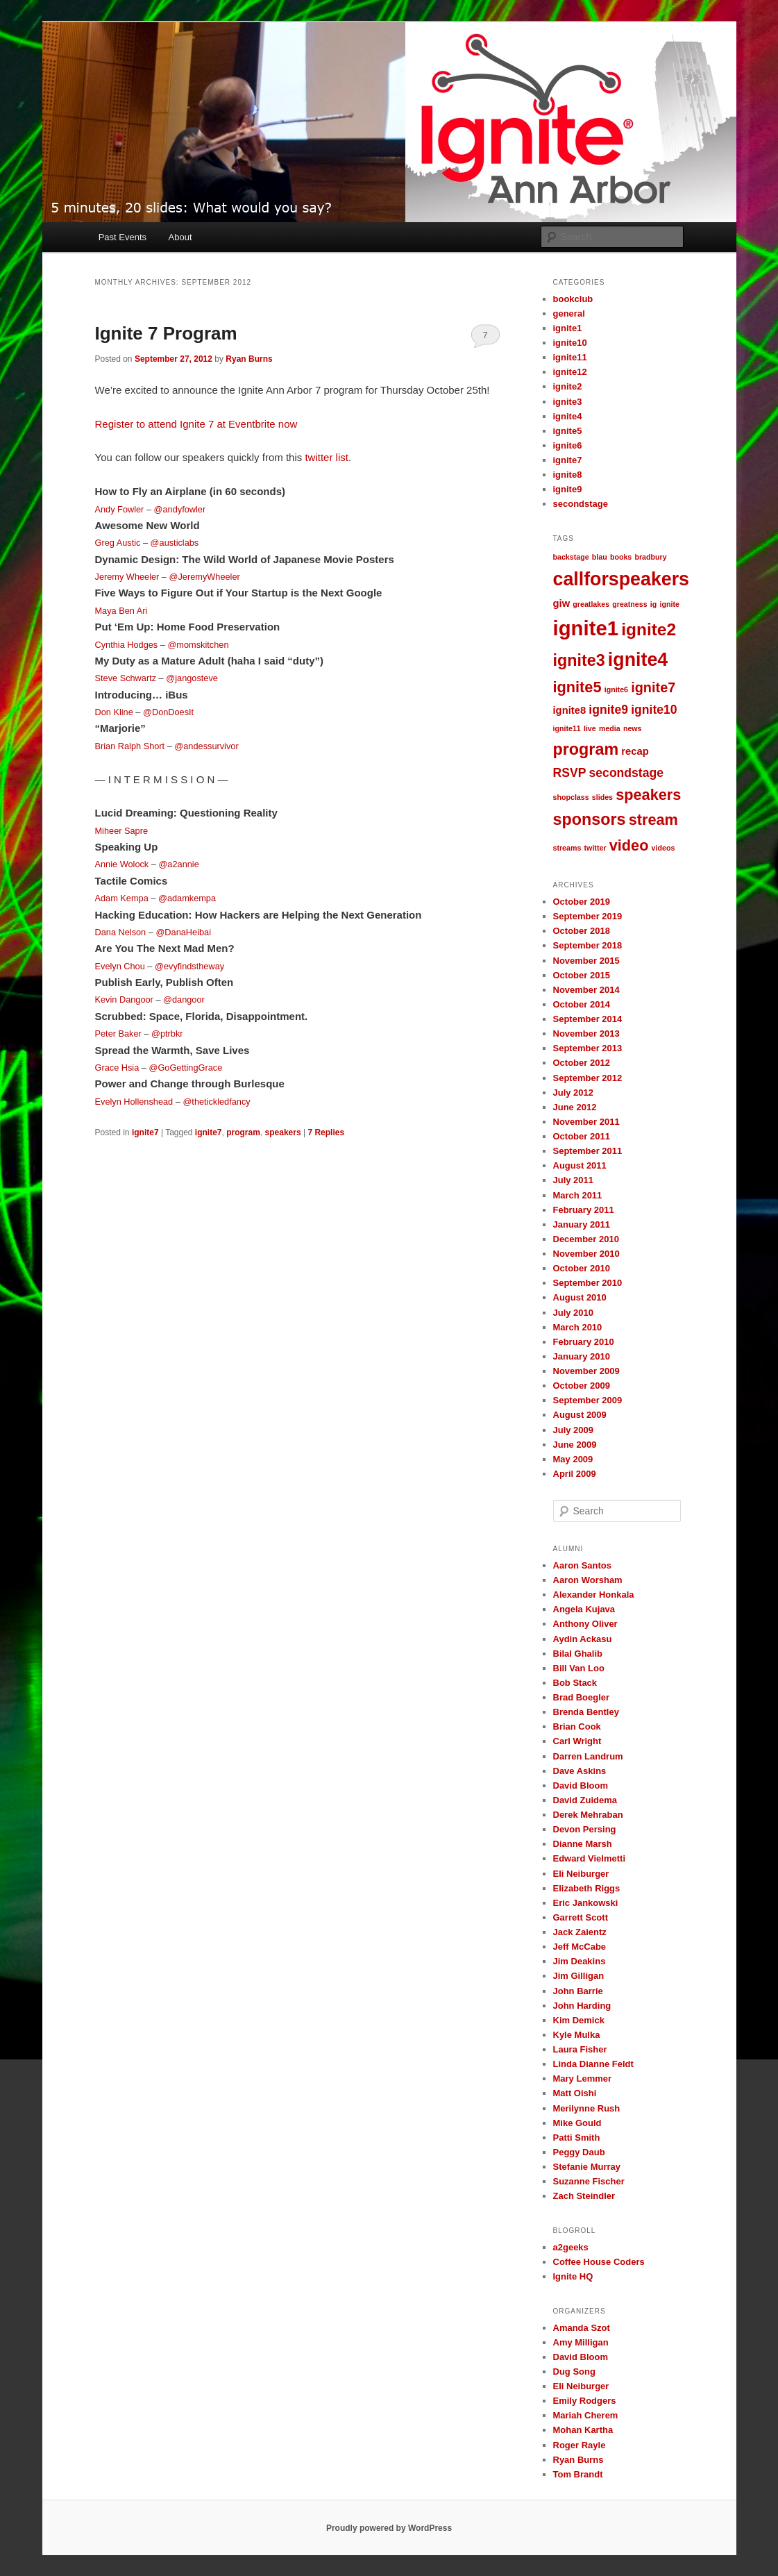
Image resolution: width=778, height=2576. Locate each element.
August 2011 (580, 1165)
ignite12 (570, 372)
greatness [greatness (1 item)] (629, 604)
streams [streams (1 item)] (567, 848)
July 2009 (573, 1430)
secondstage (580, 504)
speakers (283, 1132)
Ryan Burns (249, 359)
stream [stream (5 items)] (653, 819)
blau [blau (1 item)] (599, 557)
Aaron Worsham (588, 1580)
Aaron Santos (582, 1565)
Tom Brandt (578, 2474)
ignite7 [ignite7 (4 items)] (653, 687)
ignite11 (570, 357)
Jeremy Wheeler (127, 576)
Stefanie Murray (587, 2166)
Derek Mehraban (588, 1814)
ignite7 (145, 1132)
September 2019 (588, 916)
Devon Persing (584, 1829)
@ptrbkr (167, 1033)
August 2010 (580, 1297)
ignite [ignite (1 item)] (669, 604)
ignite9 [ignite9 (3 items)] (608, 710)
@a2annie (178, 864)
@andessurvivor (206, 746)
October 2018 (581, 931)
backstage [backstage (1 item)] (571, 557)
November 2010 (586, 1253)
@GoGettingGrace (185, 1067)
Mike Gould (577, 2123)
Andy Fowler (119, 509)
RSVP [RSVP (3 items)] (569, 773)
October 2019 (581, 901)
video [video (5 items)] (629, 845)
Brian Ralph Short (130, 746)
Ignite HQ (573, 2276)
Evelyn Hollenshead (134, 1101)
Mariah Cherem (585, 2415)
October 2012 (581, 1062)
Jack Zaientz (580, 1932)
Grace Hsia (117, 1067)
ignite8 (567, 474)
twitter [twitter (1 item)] (595, 848)
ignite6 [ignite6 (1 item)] (616, 689)
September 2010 (588, 1283)
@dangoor (184, 999)
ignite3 (567, 401)
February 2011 (583, 1210)
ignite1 (567, 328)
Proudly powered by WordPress (389, 2528)
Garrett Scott (580, 1917)
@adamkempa (187, 898)
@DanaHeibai (183, 932)
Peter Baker (118, 1033)
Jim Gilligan (578, 1976)
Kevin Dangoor (124, 999)
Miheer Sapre (122, 831)
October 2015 (581, 975)
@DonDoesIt (168, 712)
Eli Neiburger (581, 1873)
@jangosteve (192, 678)
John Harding (582, 2005)
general (569, 313)
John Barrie (578, 1991)
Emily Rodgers (584, 2400)
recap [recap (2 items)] (635, 751)
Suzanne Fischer (589, 2181)
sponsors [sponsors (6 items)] (589, 819)
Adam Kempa (122, 898)
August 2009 (580, 1415)
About (180, 237)
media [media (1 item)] (609, 728)
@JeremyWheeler (204, 576)
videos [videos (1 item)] (663, 848)
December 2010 (586, 1239)
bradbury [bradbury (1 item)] (650, 557)
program (243, 1132)
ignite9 (567, 489)
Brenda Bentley (586, 1712)
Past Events (122, 237)
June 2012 (575, 1107)
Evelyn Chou (120, 966)
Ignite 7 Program (166, 333)
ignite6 (567, 445)
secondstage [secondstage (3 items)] (626, 773)
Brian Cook (577, 1726)
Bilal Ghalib (578, 1653)
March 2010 (577, 1327)
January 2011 (581, 1224)
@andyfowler (180, 509)
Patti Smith (576, 2137)
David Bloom (580, 1785)
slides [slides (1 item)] (602, 797)
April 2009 (574, 1474)
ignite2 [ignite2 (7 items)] (648, 629)
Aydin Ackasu (582, 1639)
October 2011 (581, 1136)
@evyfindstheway (189, 966)
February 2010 (583, 1342)
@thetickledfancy (216, 1101)
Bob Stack (575, 1683)
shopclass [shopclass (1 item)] (571, 797)
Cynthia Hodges (126, 644)
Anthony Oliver (585, 1624)
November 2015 (586, 960)
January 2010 (581, 1356)
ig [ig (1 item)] (653, 604)
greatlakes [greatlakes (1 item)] (591, 604)
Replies (325, 1132)
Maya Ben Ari (121, 610)
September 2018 (588, 945)
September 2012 (588, 1078)
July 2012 (573, 1092)
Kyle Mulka (576, 2035)
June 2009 (575, 1444)
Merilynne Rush (586, 2108)
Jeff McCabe (580, 1946)
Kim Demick (578, 2020)
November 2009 (586, 1371)
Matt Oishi (575, 2093)
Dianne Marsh (582, 1844)
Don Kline (114, 712)
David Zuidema (585, 1800)
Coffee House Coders (599, 2262)
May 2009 (573, 1459)
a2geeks (571, 2247)
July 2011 (573, 1180)
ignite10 (570, 342)
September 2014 (588, 1019)
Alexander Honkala (593, 1594)
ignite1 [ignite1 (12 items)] (586, 628)
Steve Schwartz (126, 678)
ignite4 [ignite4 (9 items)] (638, 659)
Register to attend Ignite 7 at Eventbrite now (196, 424)
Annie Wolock (122, 864)
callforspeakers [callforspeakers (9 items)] (621, 579)
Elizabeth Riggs (586, 1888)
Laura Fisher (580, 2049)
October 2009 (581, 1385)
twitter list (326, 457)
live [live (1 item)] (590, 728)
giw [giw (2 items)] (561, 603)
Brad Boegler (581, 1697)
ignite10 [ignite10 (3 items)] (654, 710)
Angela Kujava (584, 1609)
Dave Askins (580, 1771)
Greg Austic (118, 542)
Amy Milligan (581, 2342)
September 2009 (588, 1400)
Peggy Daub (579, 2152)
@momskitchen (197, 644)
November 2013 (586, 1033)
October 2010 (581, 1268)
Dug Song (574, 2371)
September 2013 (588, 1048)
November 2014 (586, 990)
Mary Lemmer (582, 2078)
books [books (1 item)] (621, 557)
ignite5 (567, 431)
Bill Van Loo (578, 1668)
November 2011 (586, 1121)
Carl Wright (577, 1741)
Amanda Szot (581, 2328)
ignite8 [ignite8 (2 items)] (569, 710)
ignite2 (567, 386)
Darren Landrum (588, 1756)
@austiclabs (175, 542)
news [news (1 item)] (632, 728)
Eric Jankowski (585, 1903)
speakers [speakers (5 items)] (648, 794)
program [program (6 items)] (586, 749)
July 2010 (573, 1312)
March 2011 (577, 1195)
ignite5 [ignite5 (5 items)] (577, 687)
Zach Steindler (584, 2196)
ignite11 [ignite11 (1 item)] (567, 728)
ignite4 (567, 416)
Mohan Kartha (583, 2430)
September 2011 (588, 1151)
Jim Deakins (579, 1961)
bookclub (573, 299)
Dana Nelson (120, 932)
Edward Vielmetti (589, 1858)
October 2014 (581, 1004)
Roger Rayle (579, 2445)
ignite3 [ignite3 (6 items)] (579, 660)
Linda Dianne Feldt (593, 2064)
